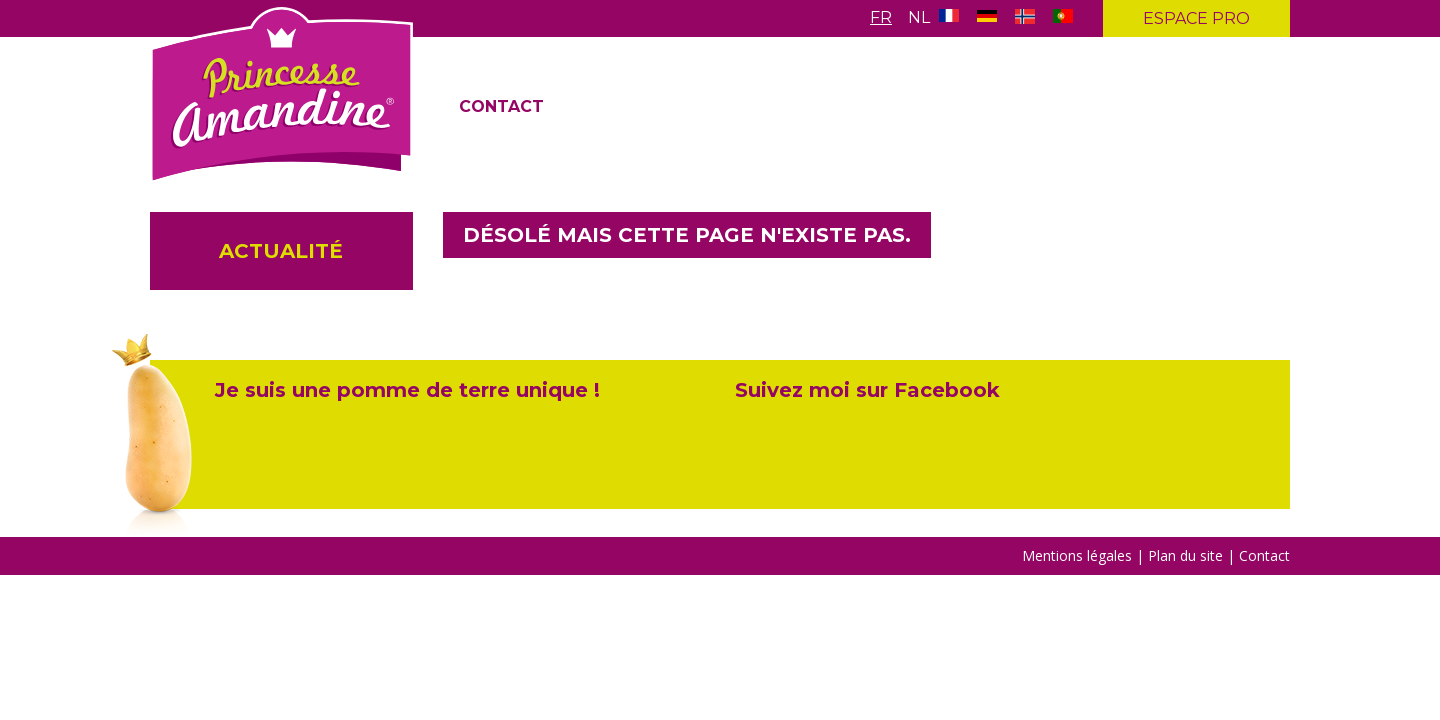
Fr (881, 17)
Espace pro (1196, 18)
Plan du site (1187, 555)
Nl (919, 17)
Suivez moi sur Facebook (867, 390)
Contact (501, 106)
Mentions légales (1077, 555)
